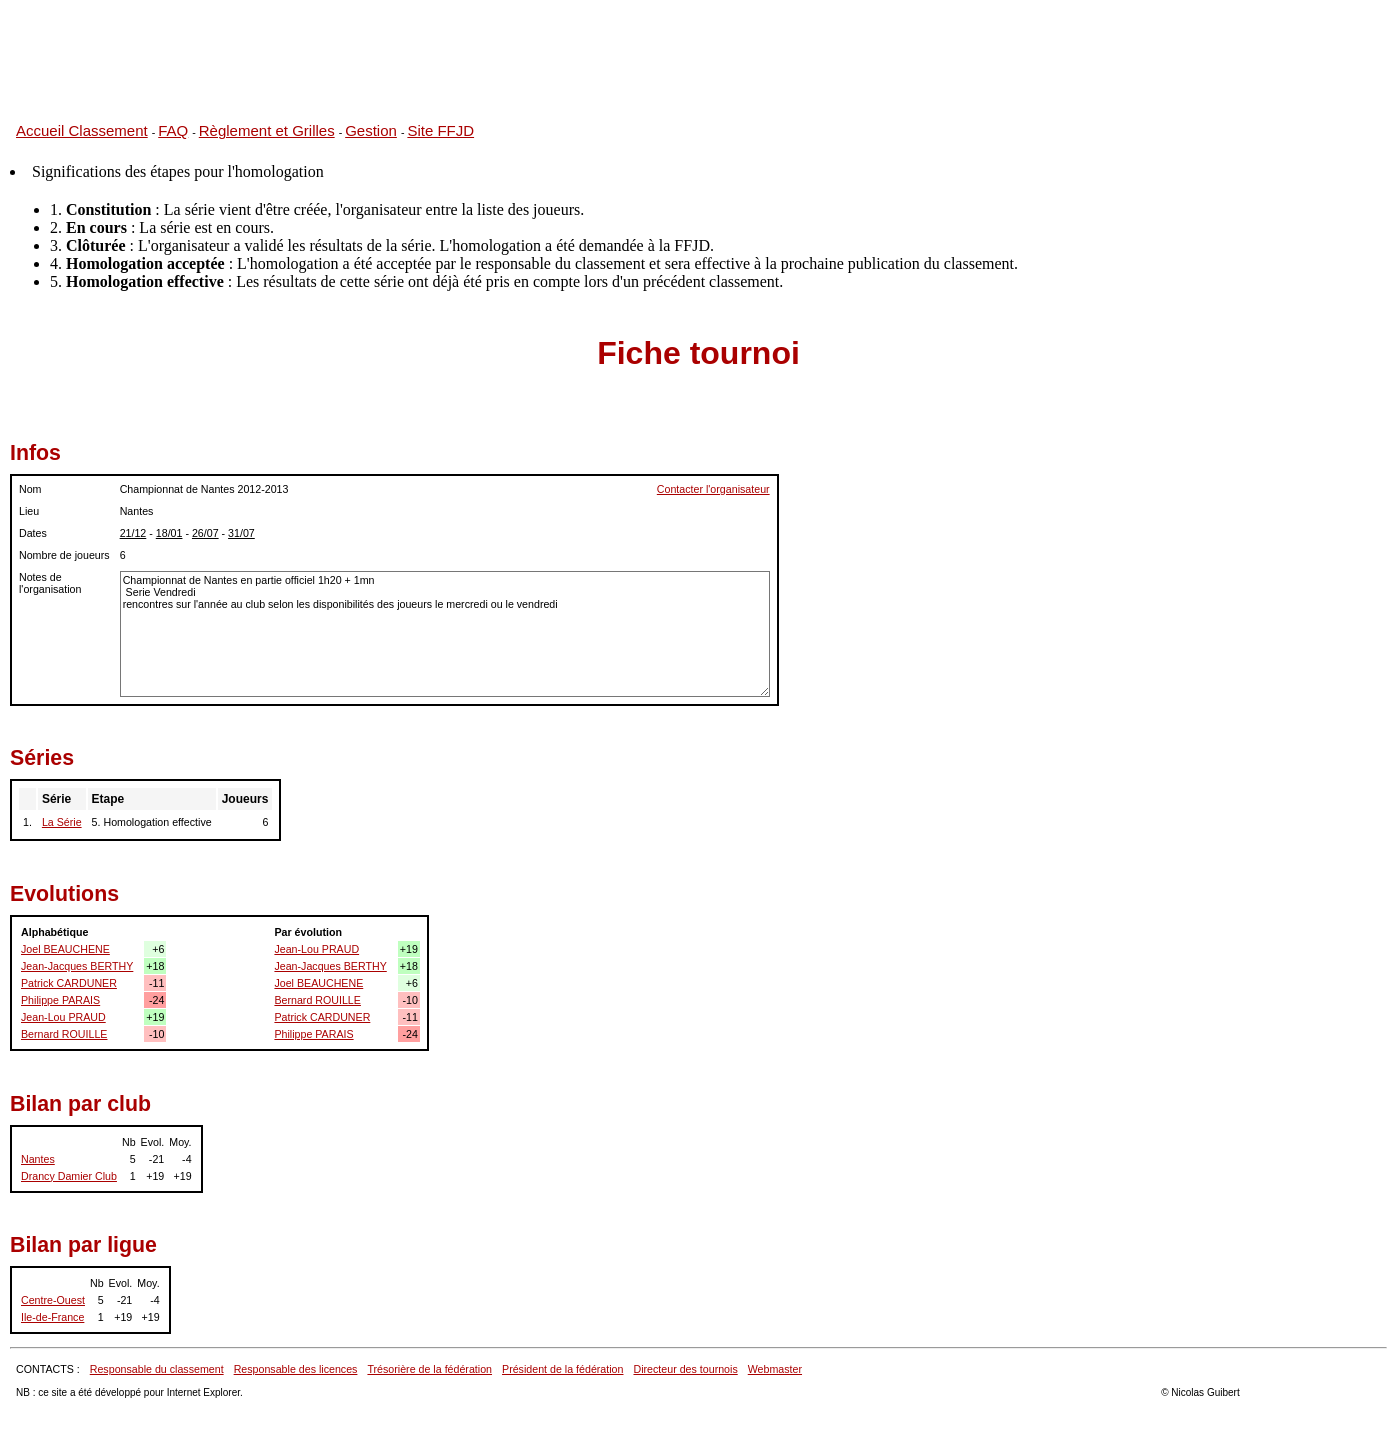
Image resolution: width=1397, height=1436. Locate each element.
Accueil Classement (82, 130)
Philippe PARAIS (60, 1000)
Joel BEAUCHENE (65, 949)
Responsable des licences (296, 1369)
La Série (62, 822)
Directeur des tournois (685, 1369)
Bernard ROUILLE (64, 1034)
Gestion (371, 130)
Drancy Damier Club (69, 1176)
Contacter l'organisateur (713, 489)
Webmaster (775, 1369)
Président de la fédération (562, 1369)
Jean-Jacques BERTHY (77, 966)
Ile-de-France (52, 1317)
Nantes (38, 1159)
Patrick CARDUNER (69, 983)
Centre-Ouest (53, 1300)
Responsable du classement (157, 1369)
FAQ (173, 130)
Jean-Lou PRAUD (63, 1017)
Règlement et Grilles (267, 130)
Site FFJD (440, 130)
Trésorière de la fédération (429, 1369)
